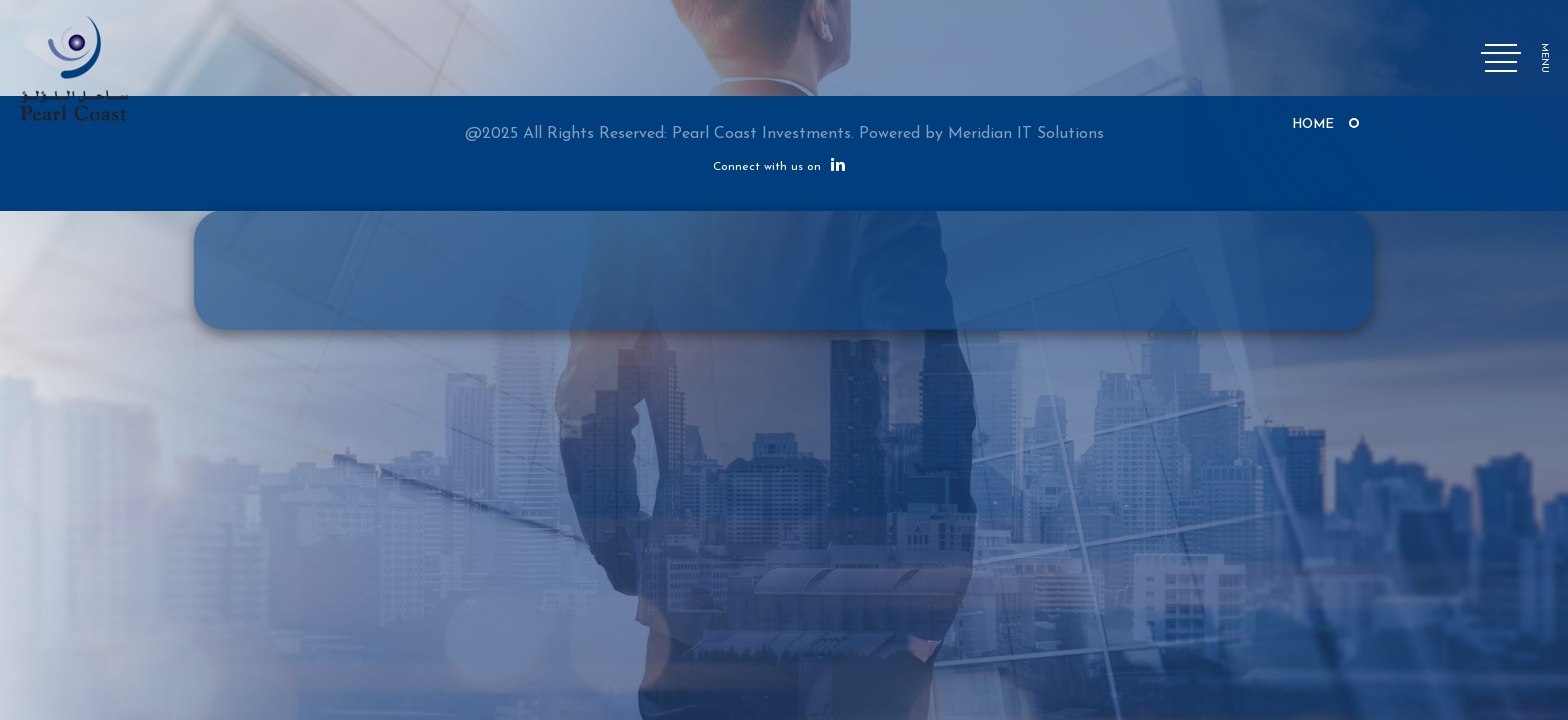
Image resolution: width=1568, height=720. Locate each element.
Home (1313, 124)
